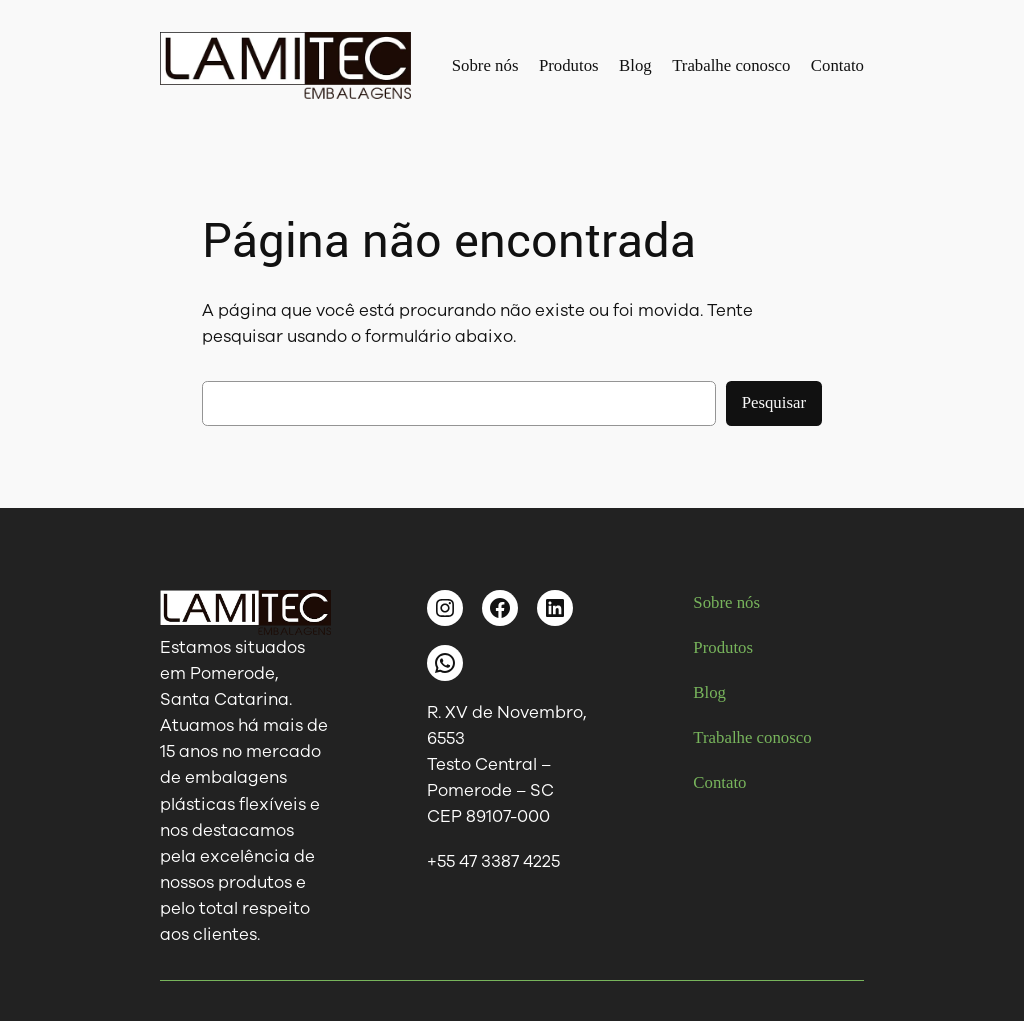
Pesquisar (774, 402)
